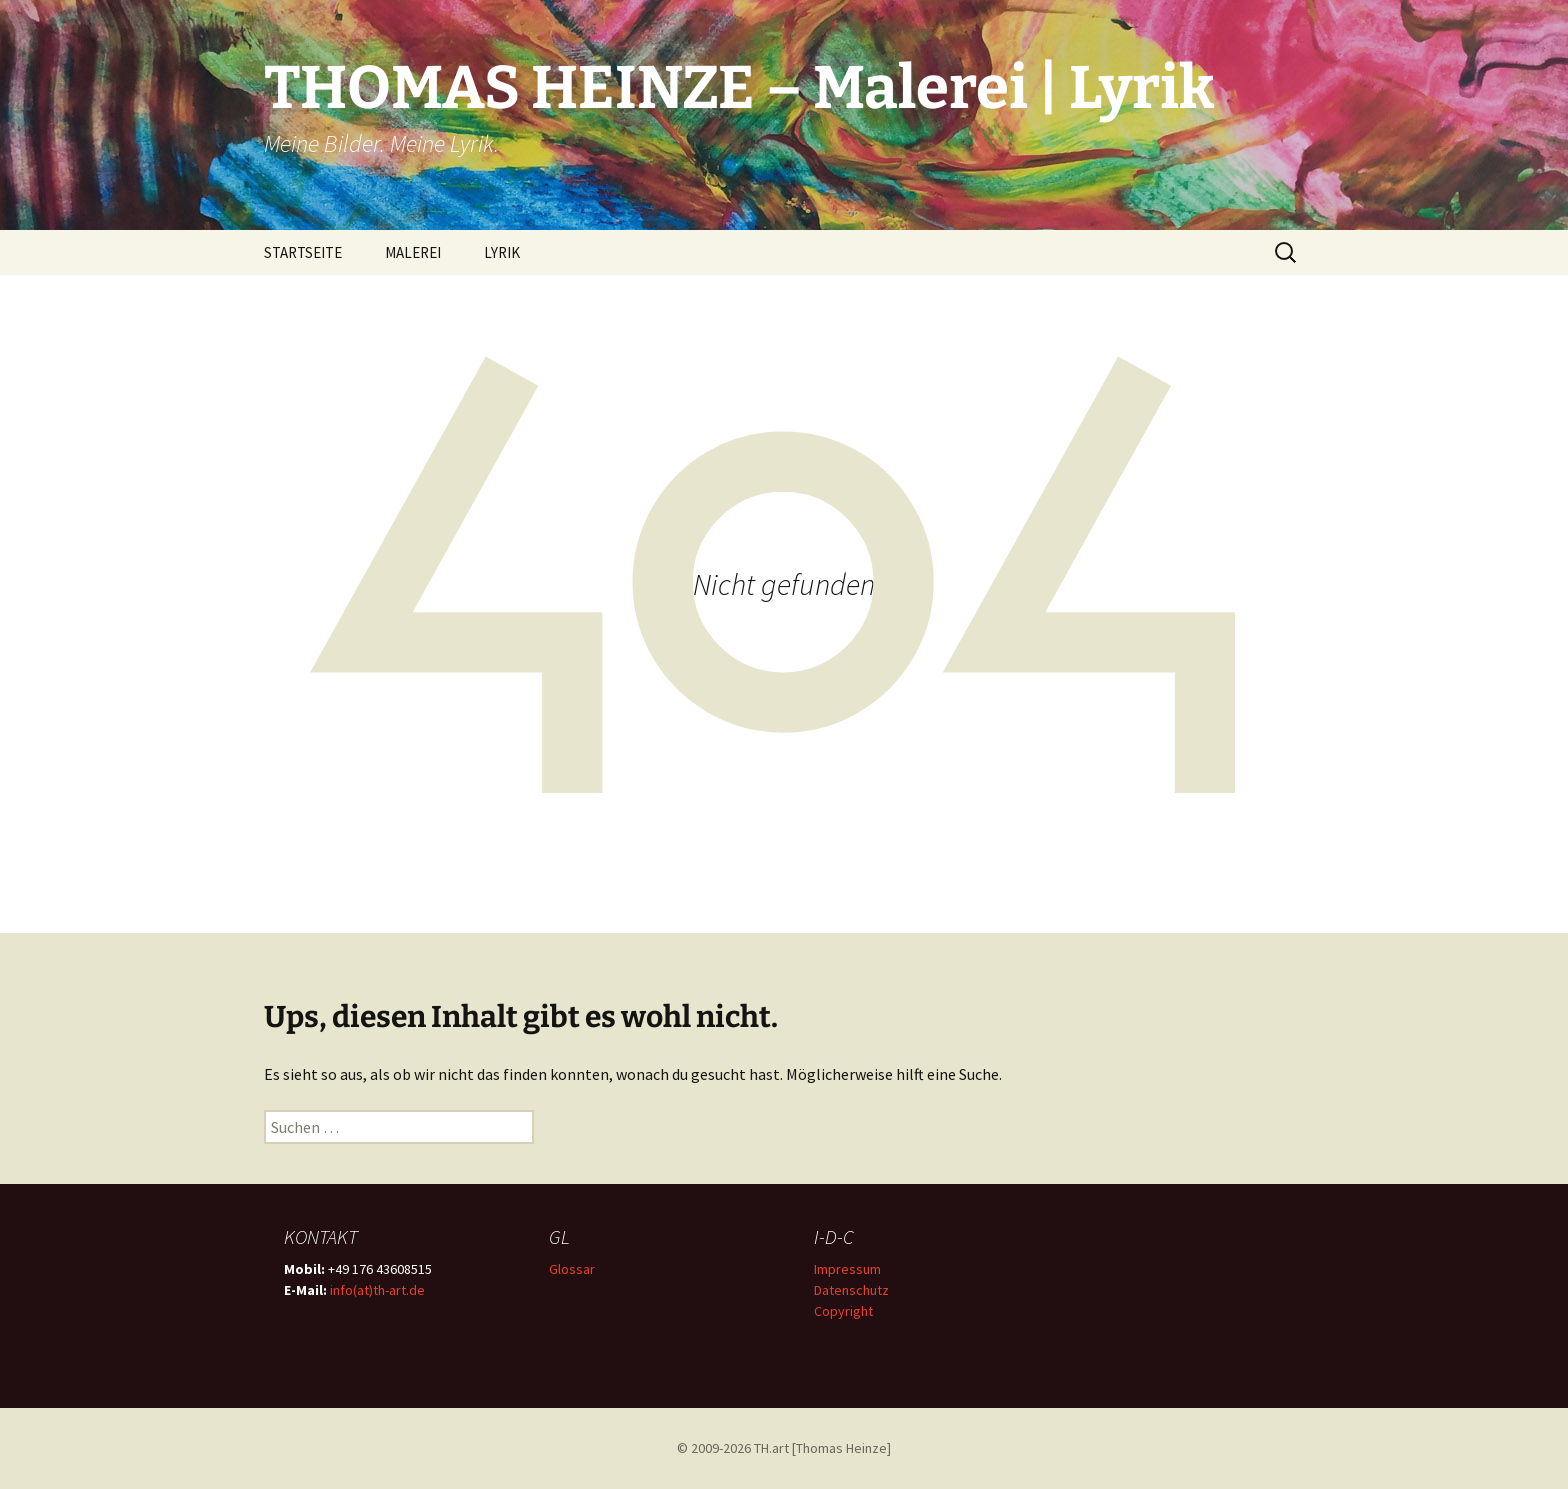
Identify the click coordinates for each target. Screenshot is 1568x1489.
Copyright (843, 1311)
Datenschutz (851, 1290)
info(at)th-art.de (377, 1290)
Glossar (572, 1269)
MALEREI (413, 252)
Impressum (847, 1269)
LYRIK (502, 252)
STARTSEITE (303, 252)
